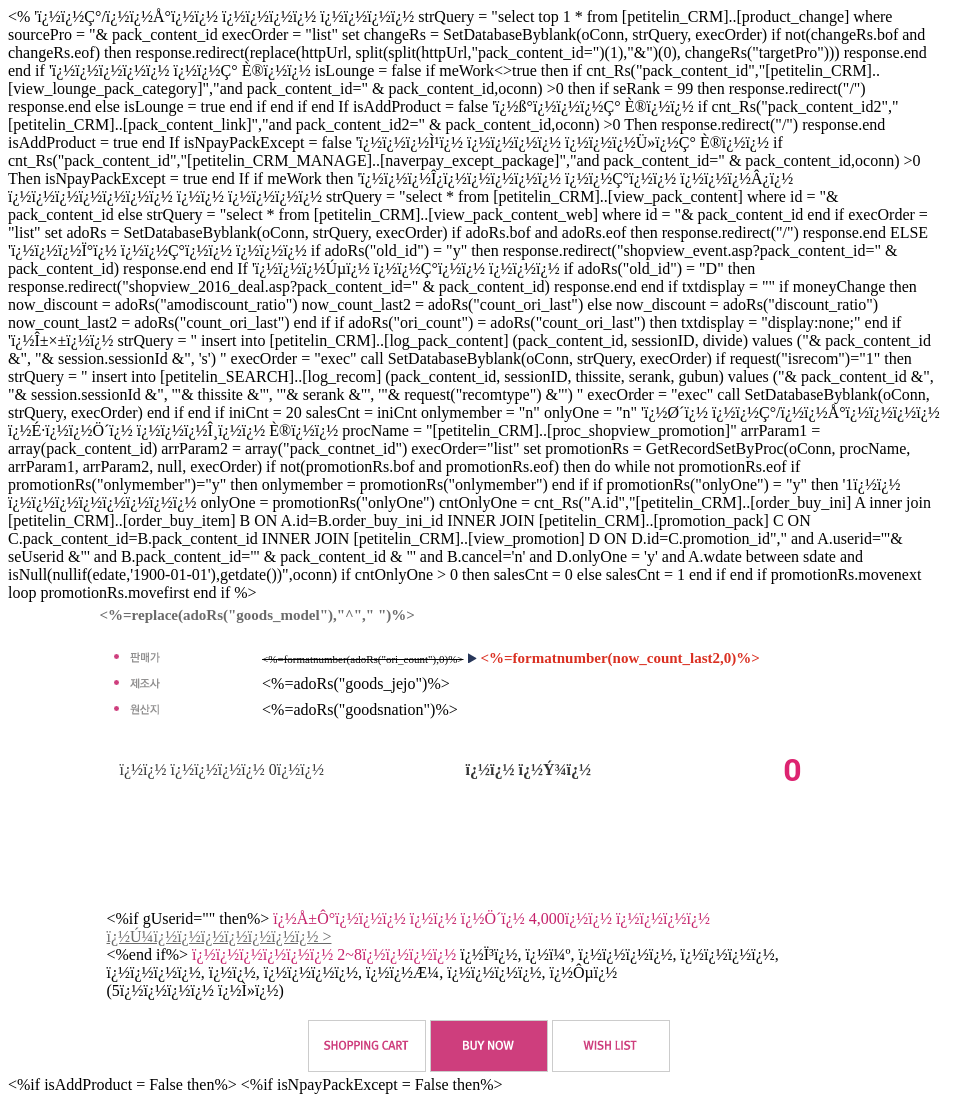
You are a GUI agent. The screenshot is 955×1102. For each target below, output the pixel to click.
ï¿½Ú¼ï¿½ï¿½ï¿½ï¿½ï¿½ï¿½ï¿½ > (219, 936)
